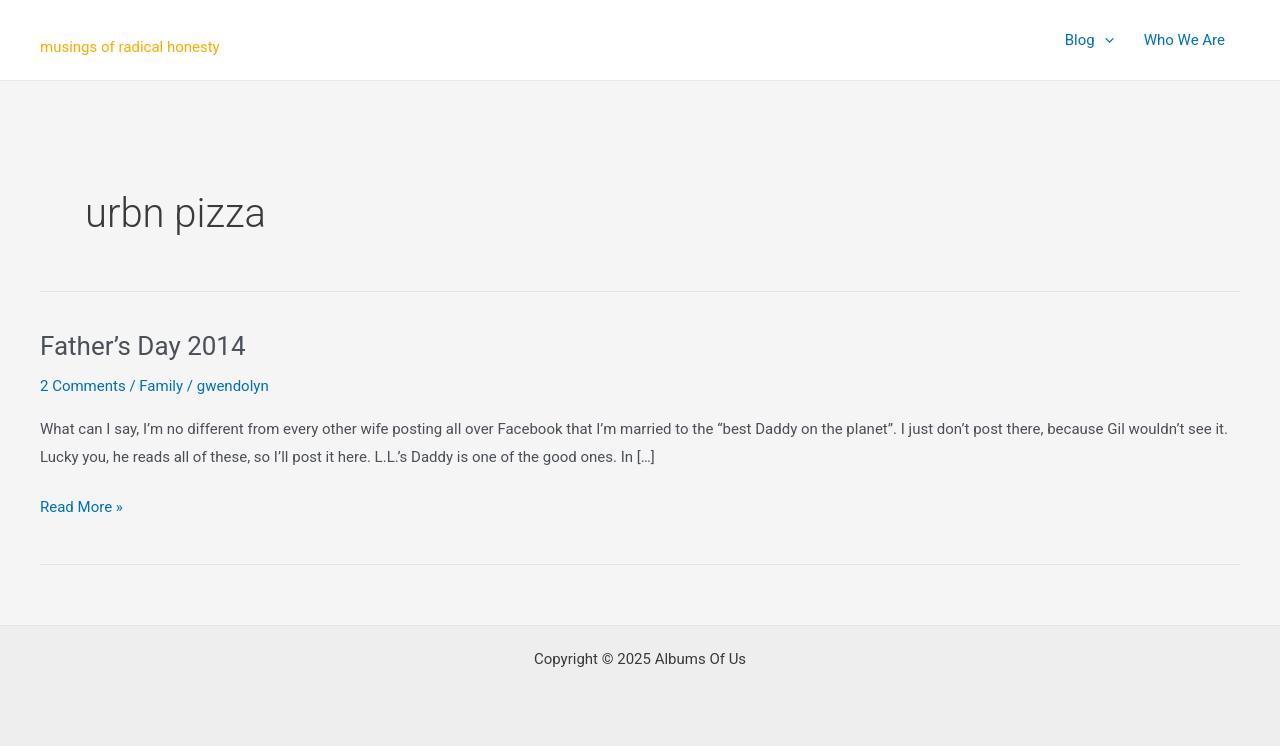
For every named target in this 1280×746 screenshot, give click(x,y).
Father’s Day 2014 (143, 346)
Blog (1089, 40)
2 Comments (83, 386)
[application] (1104, 40)
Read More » (81, 508)
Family (161, 386)
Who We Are (1184, 40)
